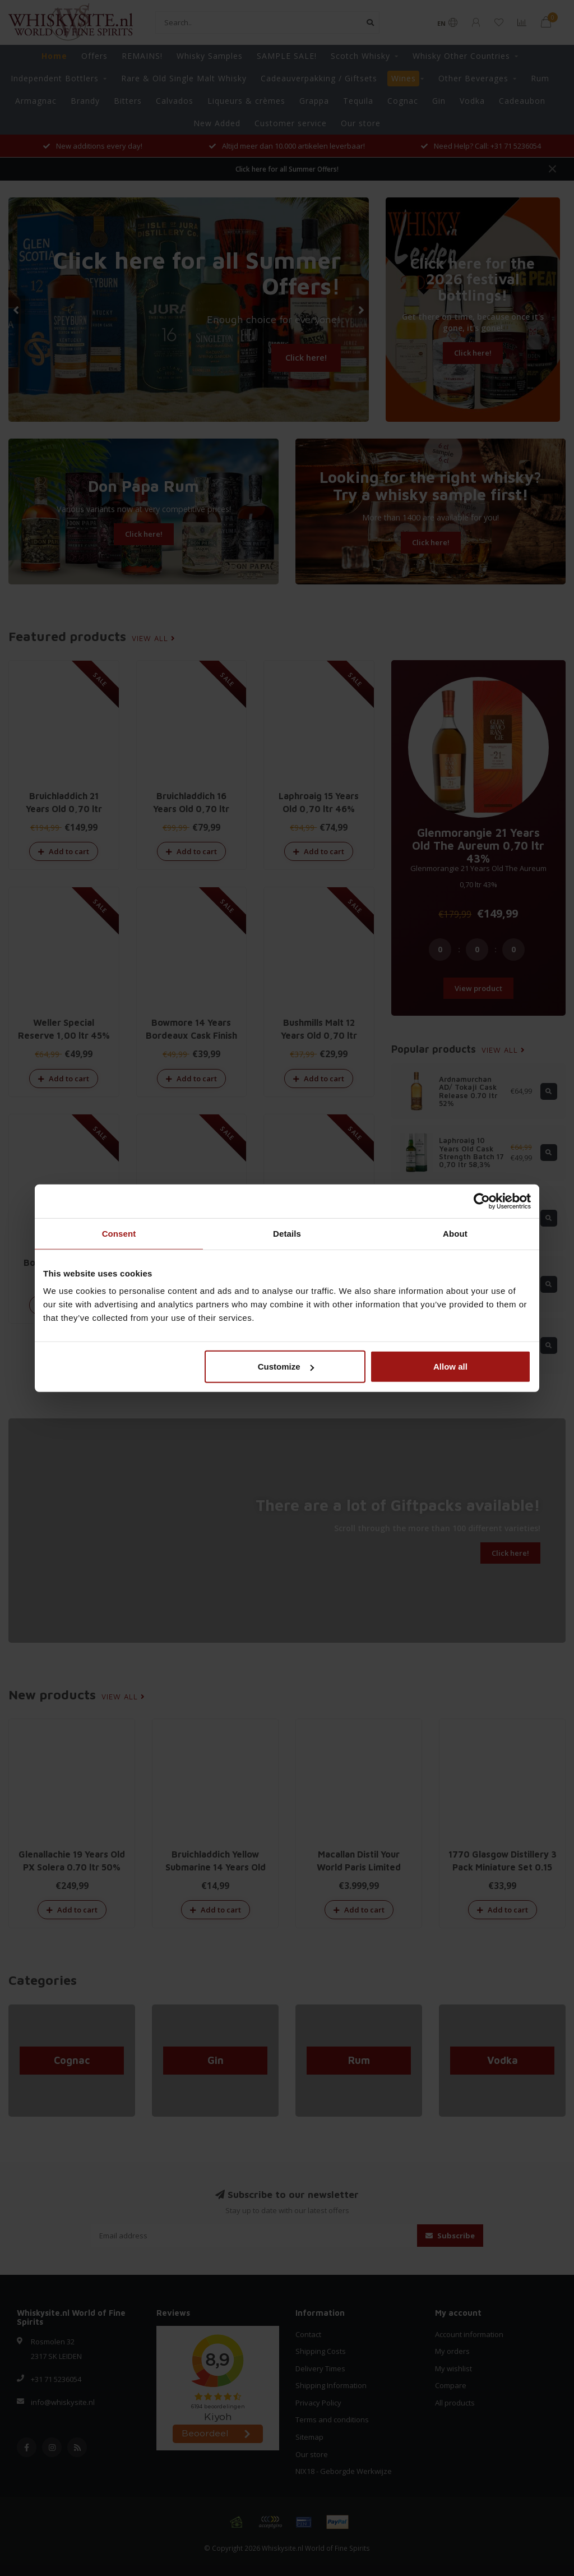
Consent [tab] (119, 1233)
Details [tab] (287, 1233)
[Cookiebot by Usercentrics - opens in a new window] (482, 1200)
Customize (286, 1366)
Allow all (450, 1366)
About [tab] (455, 1233)
